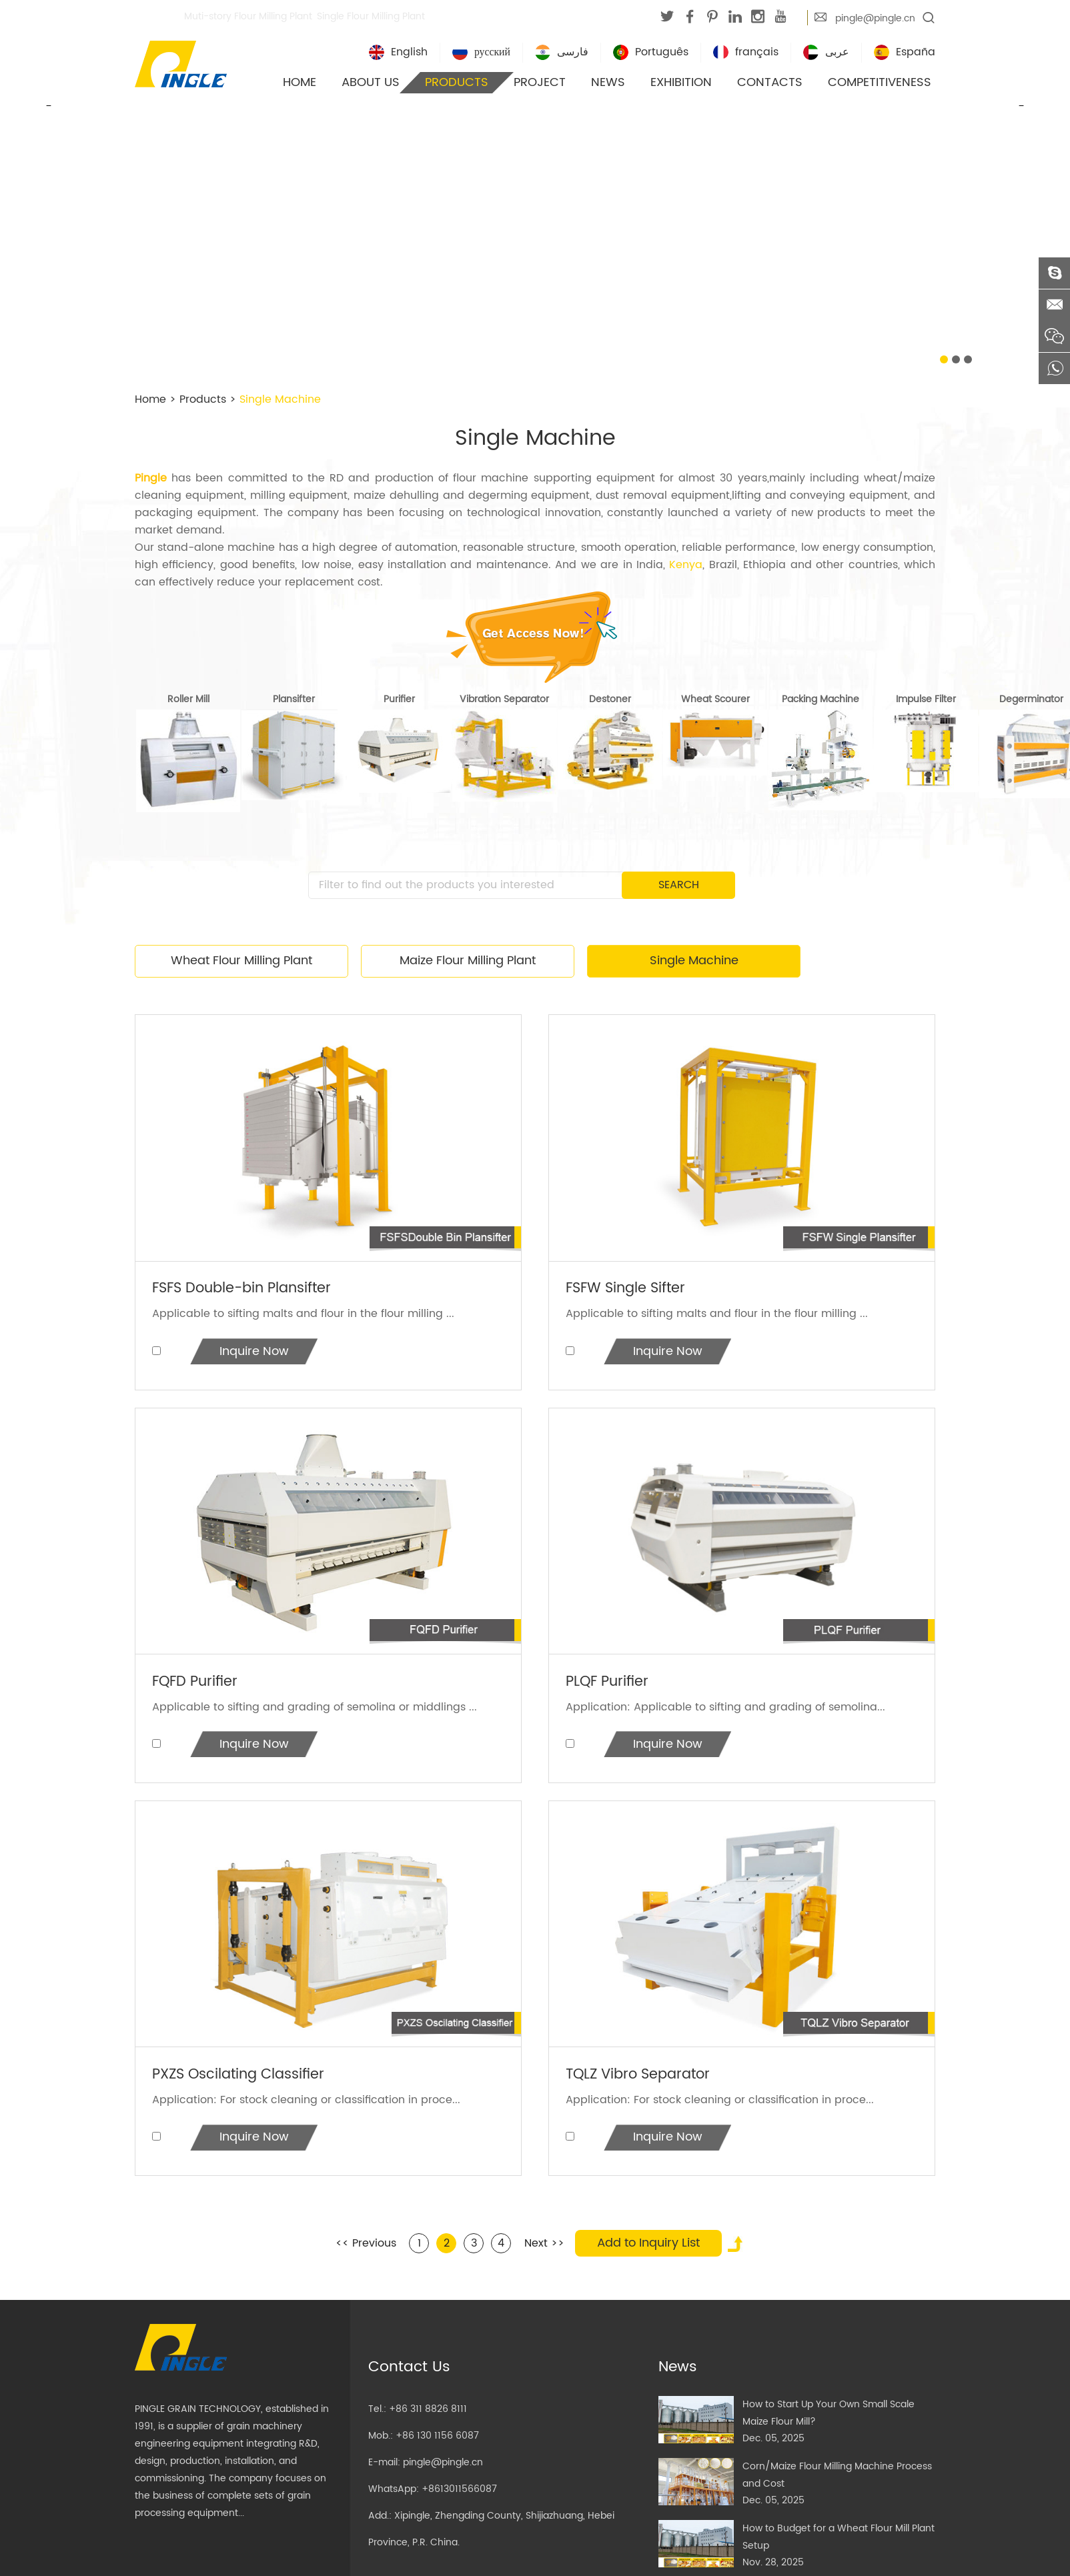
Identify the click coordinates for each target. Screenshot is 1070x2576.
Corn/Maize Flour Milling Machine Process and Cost (837, 2481)
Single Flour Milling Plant (371, 16)
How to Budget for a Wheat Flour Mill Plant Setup (838, 2543)
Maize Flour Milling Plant (468, 961)
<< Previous (366, 2249)
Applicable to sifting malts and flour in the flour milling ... (304, 1314)
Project (540, 82)
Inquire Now (255, 1352)
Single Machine (280, 399)
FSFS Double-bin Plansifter (248, 1289)
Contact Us (409, 2373)
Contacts (769, 82)
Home (299, 82)
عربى (826, 52)
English (397, 52)
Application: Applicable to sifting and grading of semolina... (726, 1709)
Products (456, 82)
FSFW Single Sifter (629, 1289)
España (904, 52)
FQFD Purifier (198, 1684)
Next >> (544, 2249)
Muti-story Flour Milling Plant (248, 16)
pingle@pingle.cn (875, 18)
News (608, 82)
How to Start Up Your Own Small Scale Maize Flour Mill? (828, 2419)
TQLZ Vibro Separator (643, 2079)
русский (481, 52)
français (745, 52)
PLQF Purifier (610, 1684)
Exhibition (681, 82)
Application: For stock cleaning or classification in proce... (307, 2104)
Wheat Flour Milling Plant (241, 961)
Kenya (685, 564)
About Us (371, 82)
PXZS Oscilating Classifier (244, 2079)
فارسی (561, 52)
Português (650, 52)
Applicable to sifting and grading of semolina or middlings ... (315, 1709)
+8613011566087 (459, 2495)
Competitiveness (879, 82)
